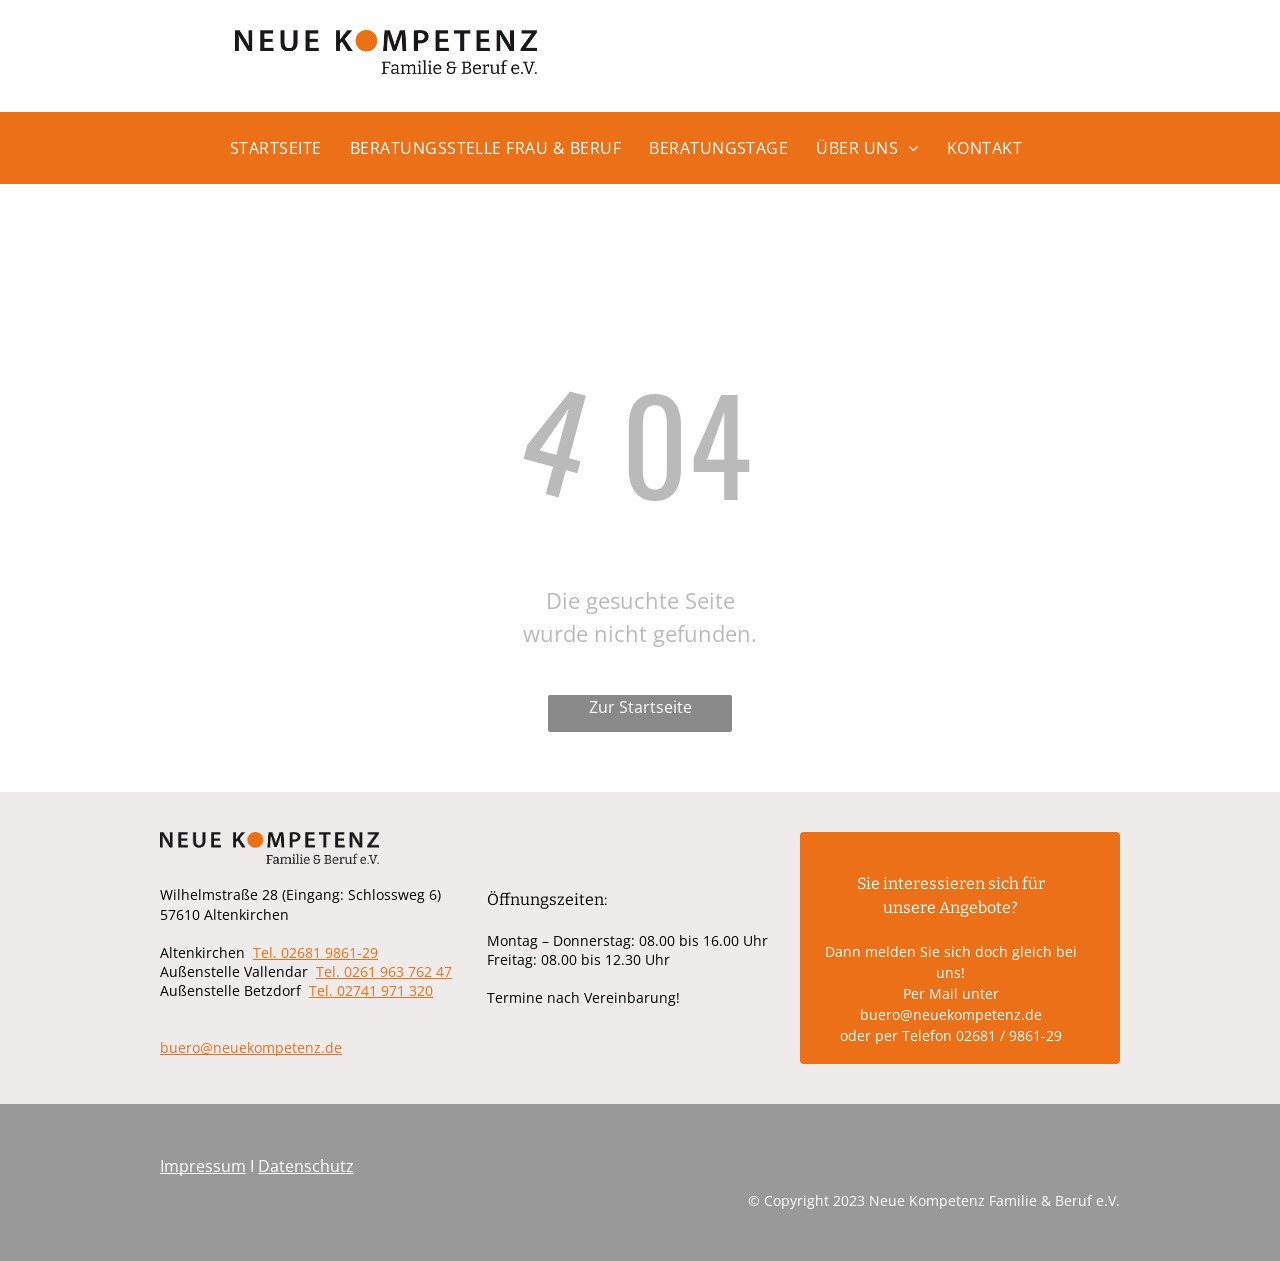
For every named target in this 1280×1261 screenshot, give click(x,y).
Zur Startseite (640, 707)
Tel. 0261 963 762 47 (384, 971)
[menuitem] (290, 156)
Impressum (203, 1166)
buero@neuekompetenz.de (251, 1047)
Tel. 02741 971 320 (371, 990)
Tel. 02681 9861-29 (315, 952)
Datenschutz (306, 1166)
